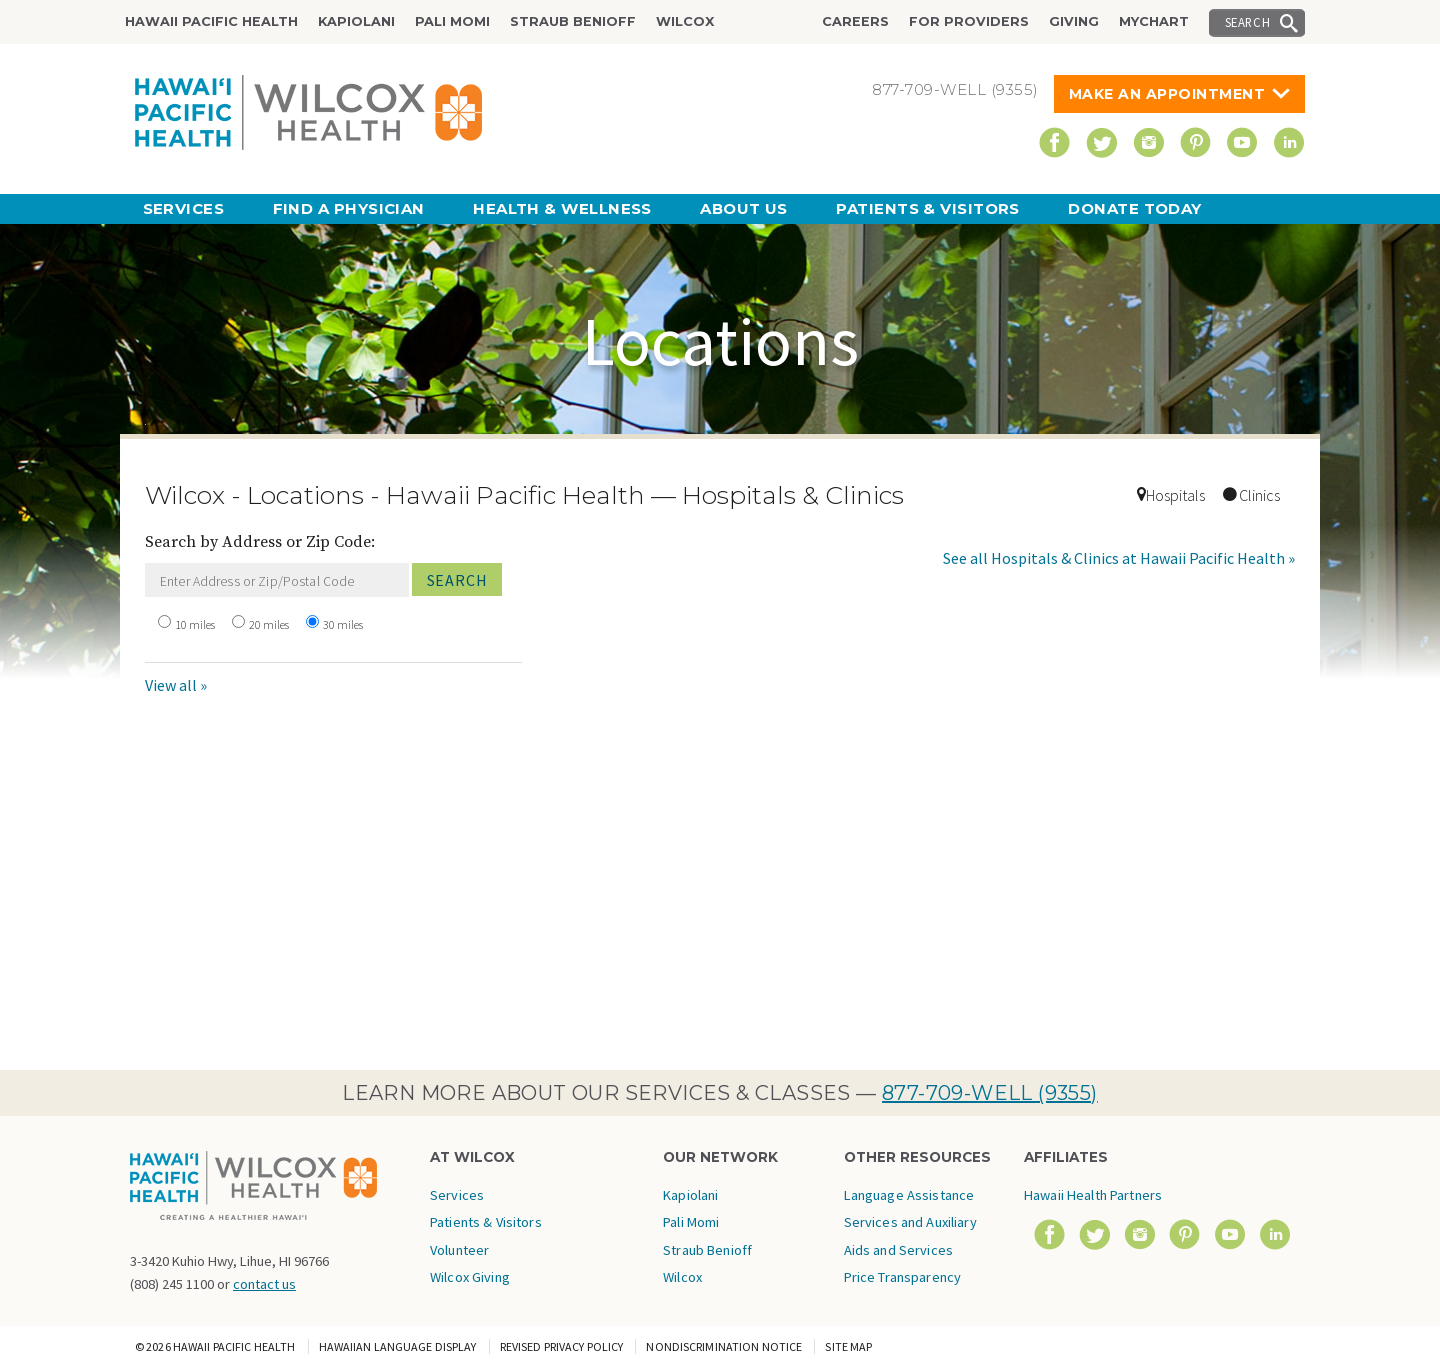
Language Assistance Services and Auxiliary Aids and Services (910, 1222)
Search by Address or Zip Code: (260, 542)
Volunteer (459, 1250)
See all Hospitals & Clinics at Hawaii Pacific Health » (1119, 558)
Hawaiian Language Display (398, 1346)
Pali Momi (452, 21)
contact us (264, 1284)
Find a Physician (349, 208)
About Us (744, 208)
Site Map (848, 1346)
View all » (176, 685)
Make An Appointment (1167, 94)
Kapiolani (356, 21)
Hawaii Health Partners (1093, 1195)
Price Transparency (903, 1277)
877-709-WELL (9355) (990, 1093)
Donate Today (1134, 208)
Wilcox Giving (470, 1277)
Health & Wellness (562, 208)
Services (184, 208)
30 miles (343, 624)
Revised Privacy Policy (562, 1346)
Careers (855, 21)
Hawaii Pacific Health (211, 21)
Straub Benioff (573, 21)
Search (1248, 22)
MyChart (1154, 21)
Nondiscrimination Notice (724, 1346)
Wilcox (685, 21)
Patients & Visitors (928, 208)
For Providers (969, 21)
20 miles (269, 624)
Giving (1074, 21)
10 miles (195, 624)
